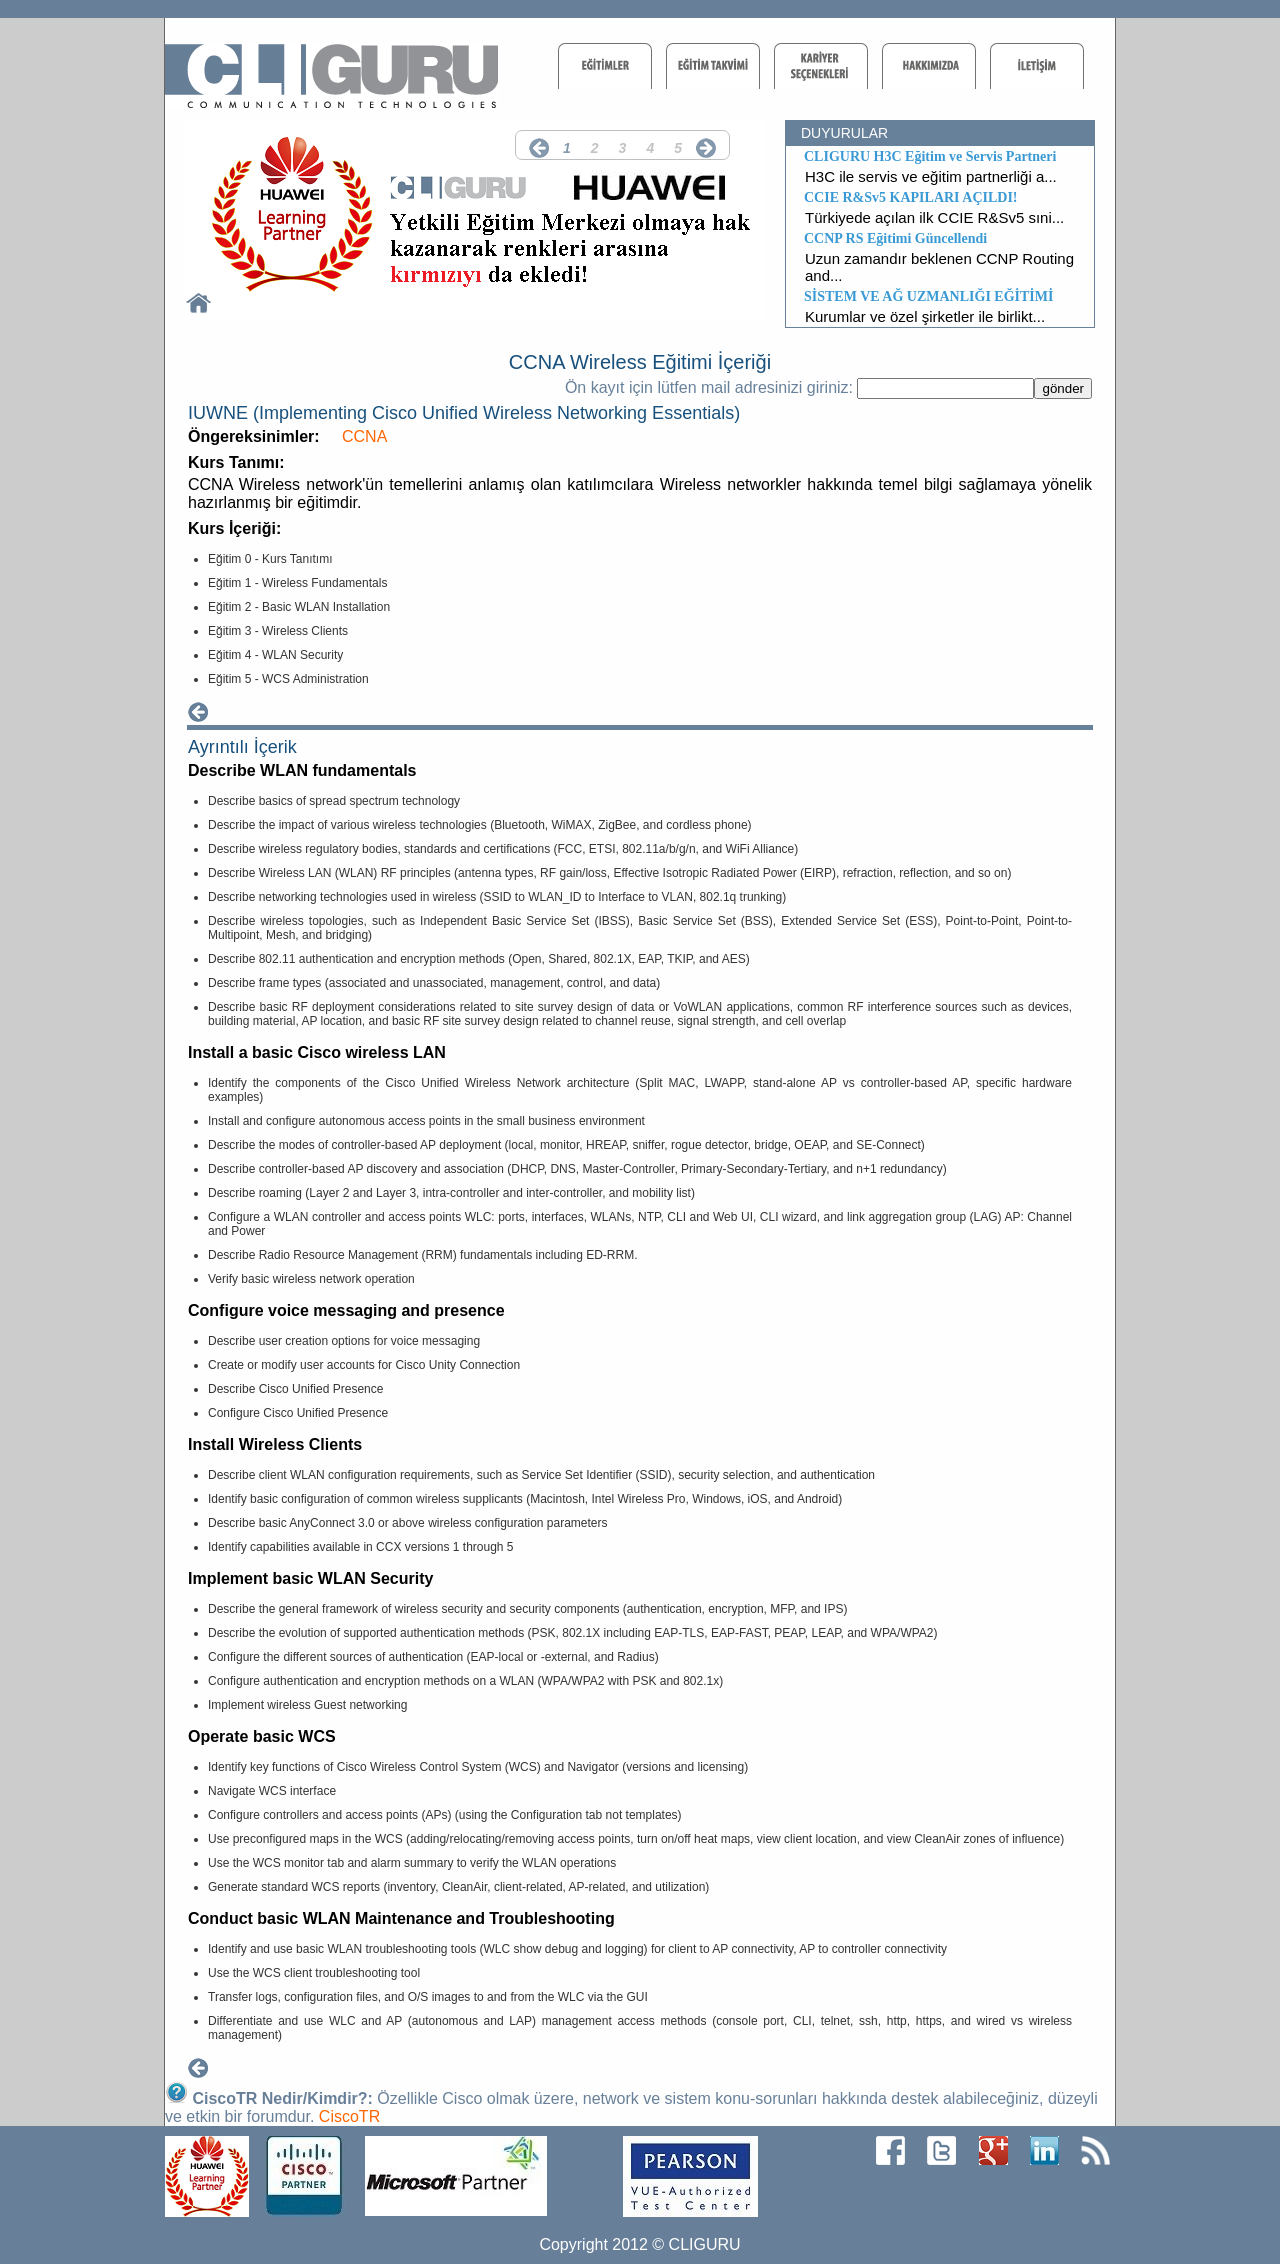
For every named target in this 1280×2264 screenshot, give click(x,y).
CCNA (364, 436)
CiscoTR (349, 2116)
